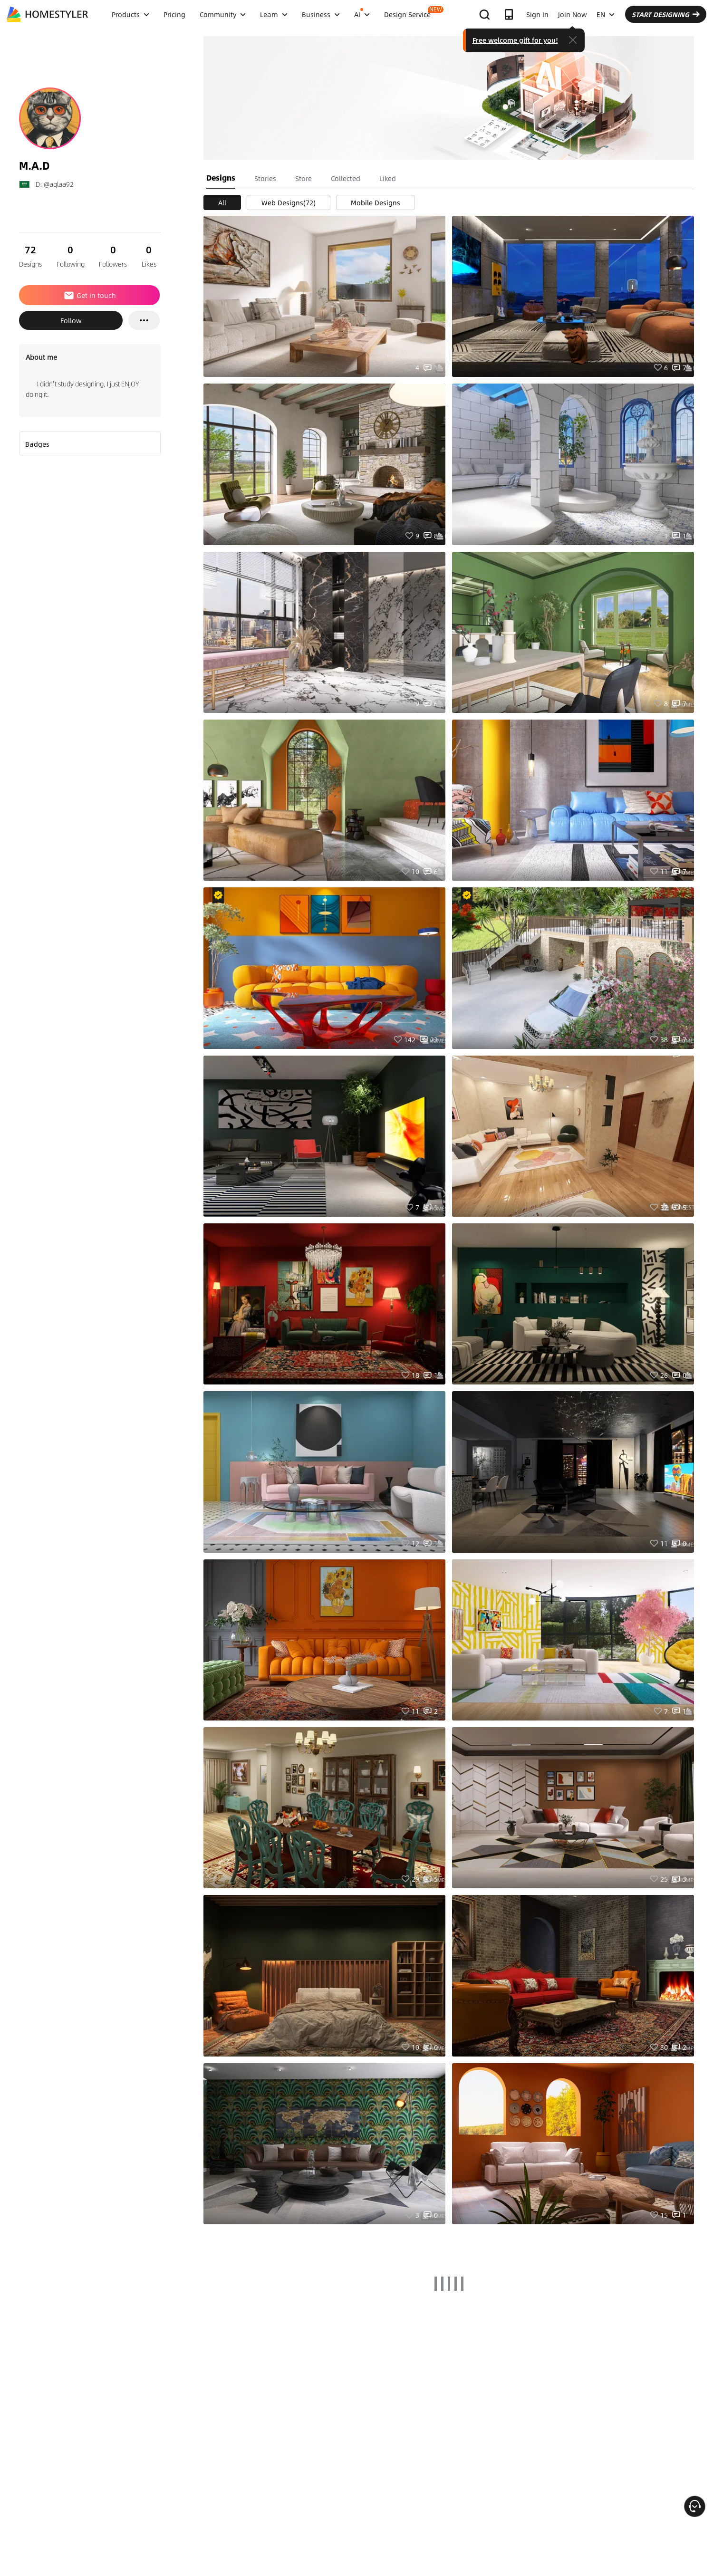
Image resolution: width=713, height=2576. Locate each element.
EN (606, 14)
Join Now (572, 14)
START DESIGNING (666, 14)
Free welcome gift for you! (515, 40)
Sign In (537, 14)
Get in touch (89, 295)
